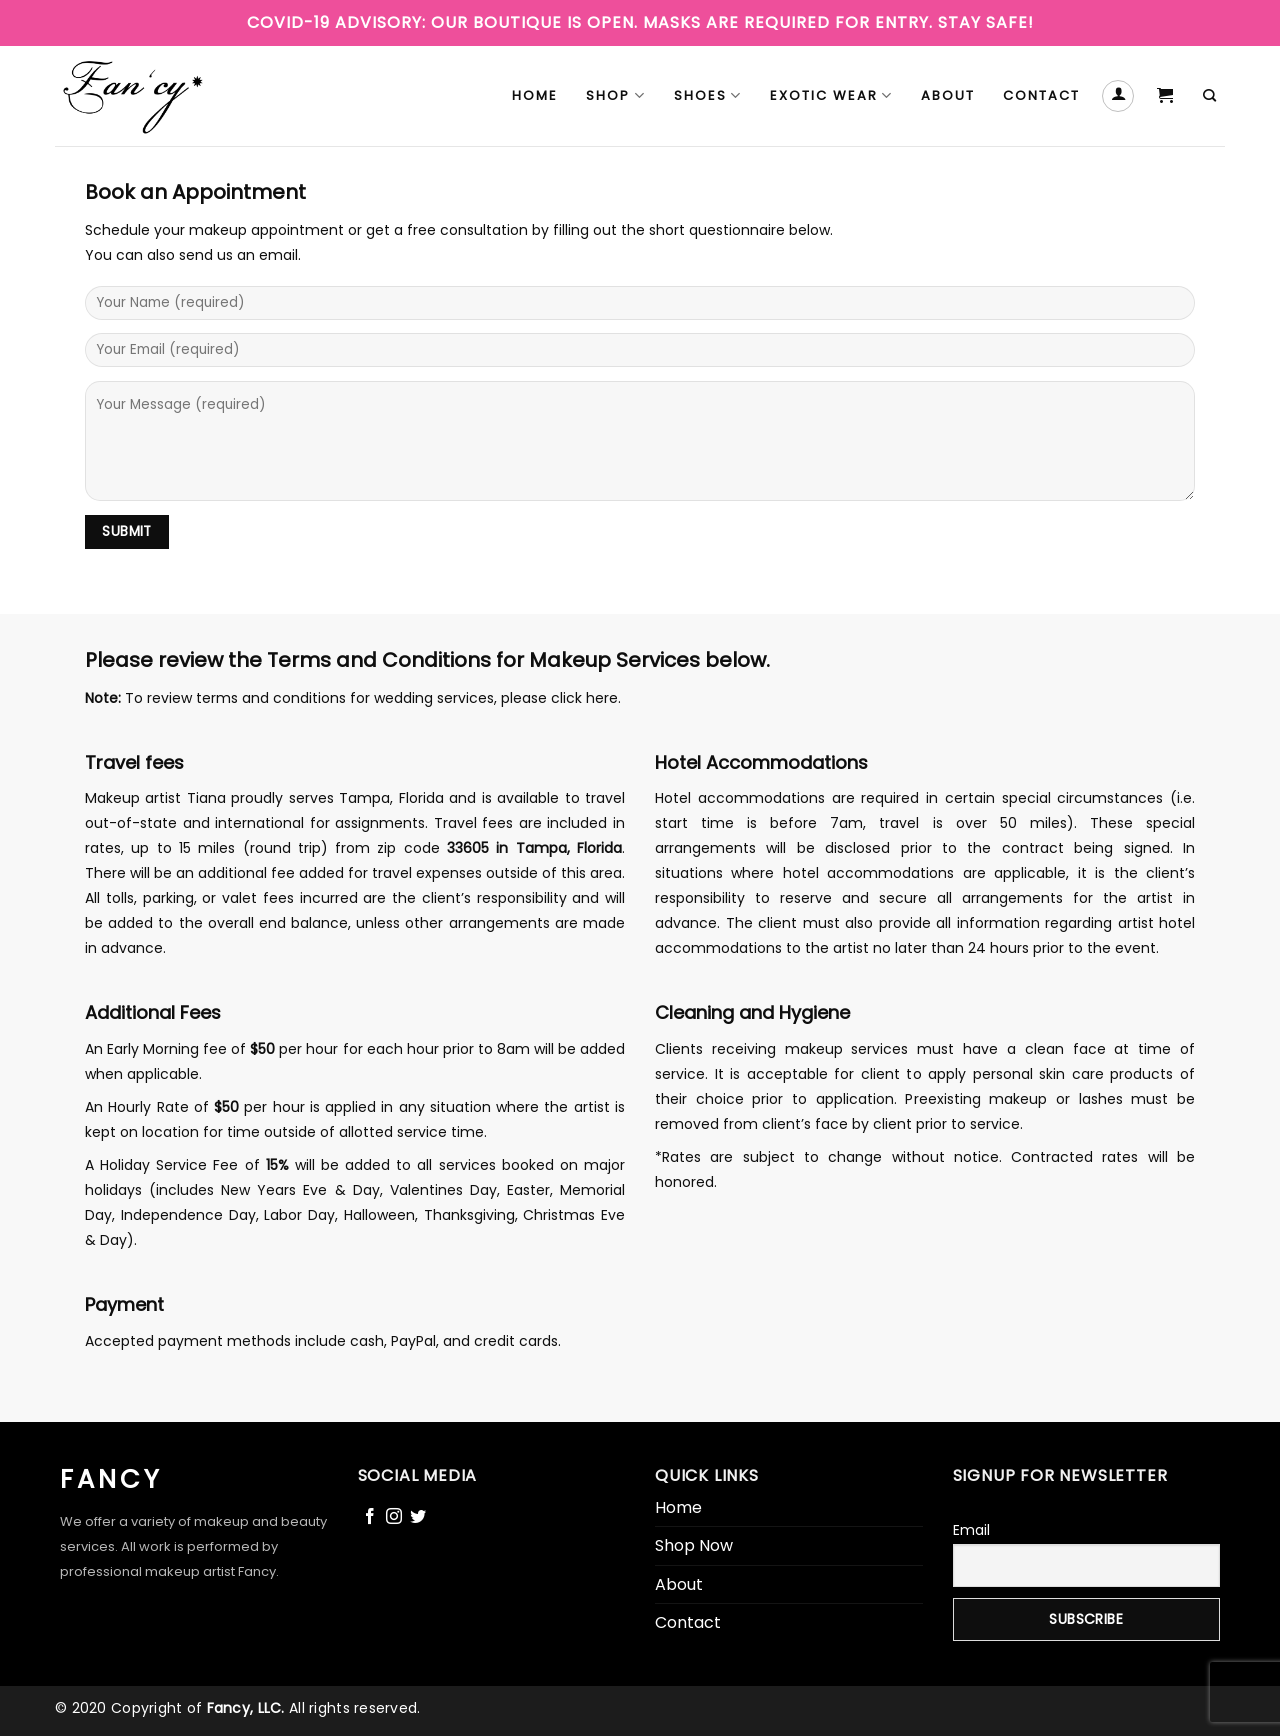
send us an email (238, 255)
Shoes (708, 95)
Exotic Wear (831, 95)
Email (971, 1530)
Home (535, 95)
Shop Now (694, 1545)
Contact (1041, 95)
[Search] (1210, 96)
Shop (615, 95)
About (948, 95)
